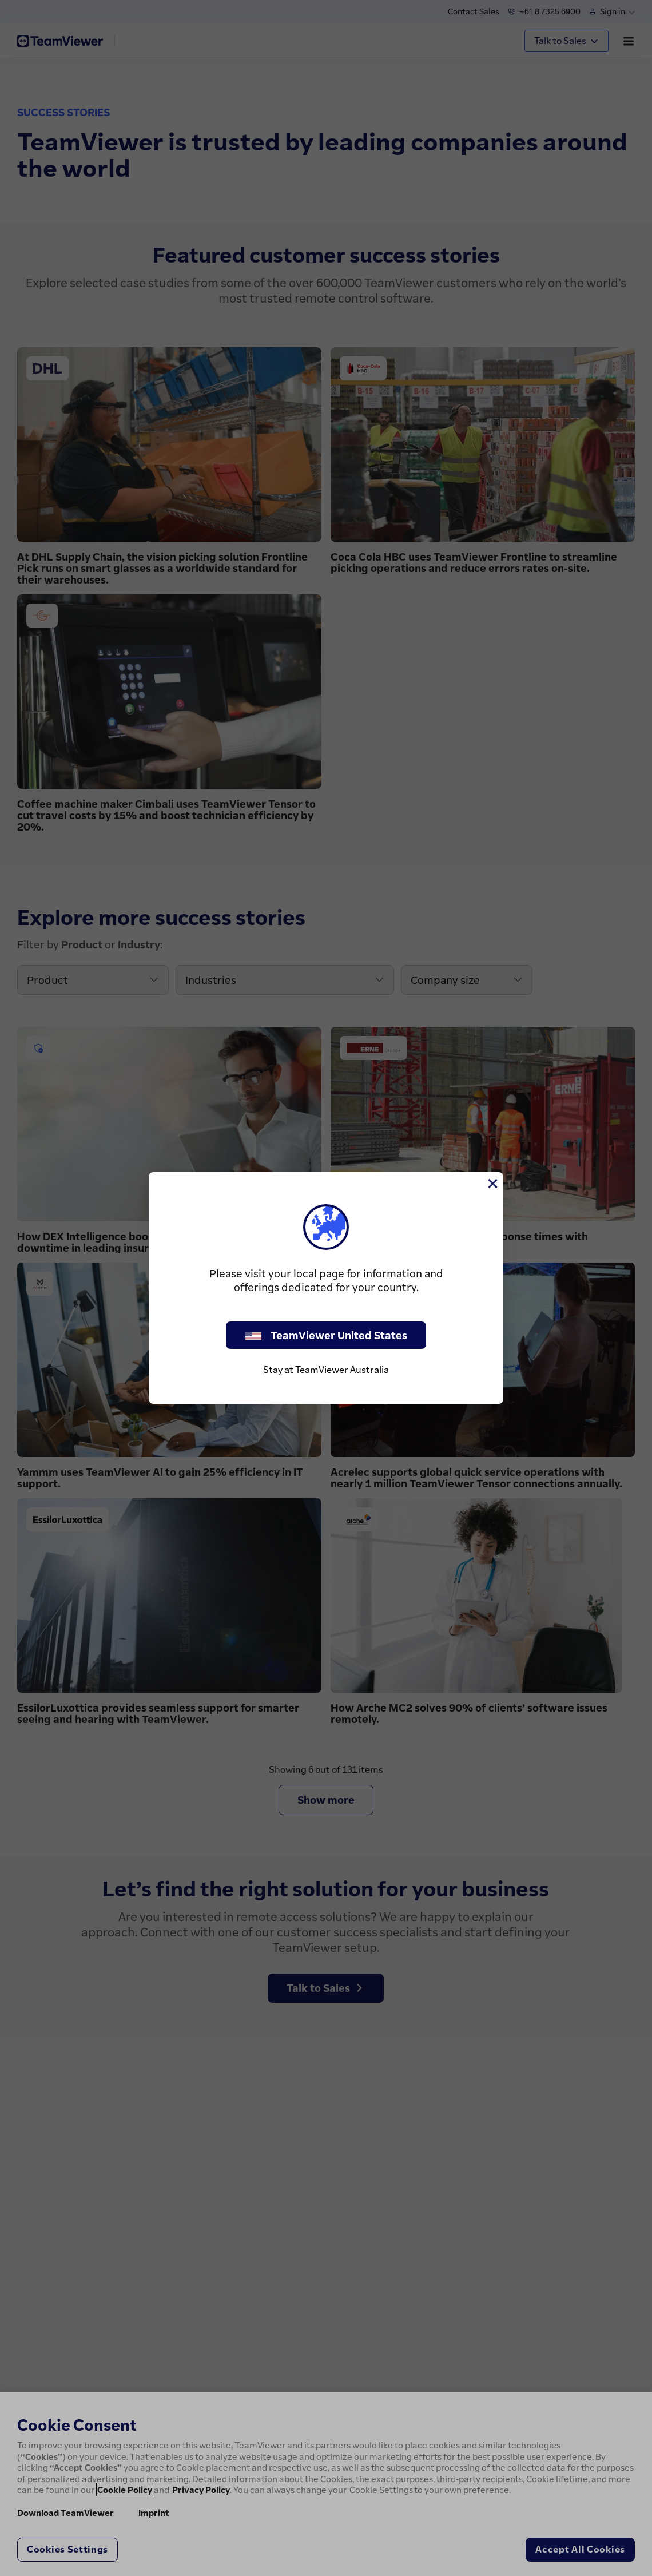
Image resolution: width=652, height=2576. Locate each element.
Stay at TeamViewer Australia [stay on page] (326, 1369)
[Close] (491, 1183)
